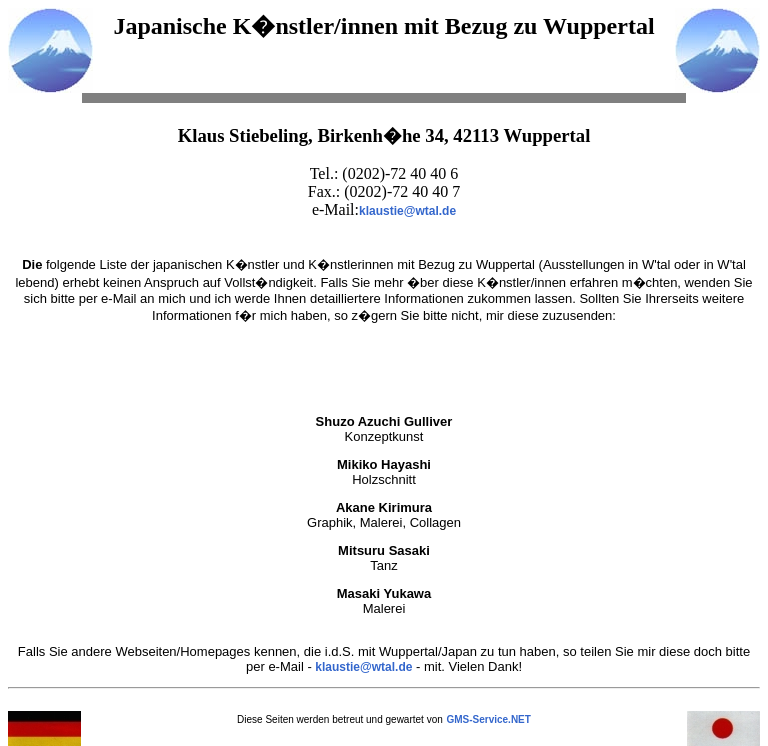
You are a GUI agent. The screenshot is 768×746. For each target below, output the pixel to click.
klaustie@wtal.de (407, 211)
